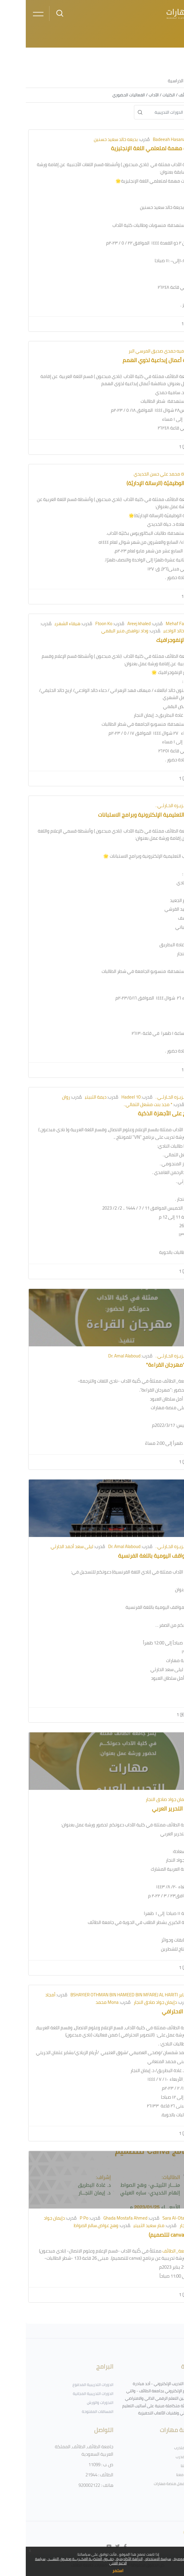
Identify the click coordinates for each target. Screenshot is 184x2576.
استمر (92, 2571)
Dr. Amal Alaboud (98, 1355)
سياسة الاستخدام (132, 2558)
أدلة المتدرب (158, 2447)
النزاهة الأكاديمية (103, 2558)
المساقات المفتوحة (72, 2411)
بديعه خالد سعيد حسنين (90, 139)
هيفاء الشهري (42, 623)
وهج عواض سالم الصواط (70, 2225)
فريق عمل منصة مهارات (148, 2483)
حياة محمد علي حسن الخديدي (135, 474)
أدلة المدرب (159, 2456)
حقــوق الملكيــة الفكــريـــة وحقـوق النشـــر (55, 2558)
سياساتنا (161, 2465)
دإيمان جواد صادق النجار (141, 1799)
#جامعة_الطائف (152, 2251)
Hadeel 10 (105, 1097)
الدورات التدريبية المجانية (67, 2393)
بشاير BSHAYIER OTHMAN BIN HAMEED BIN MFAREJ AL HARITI (104, 1994)
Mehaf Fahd (151, 623)
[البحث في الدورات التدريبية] (151, 112)
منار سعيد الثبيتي (123, 2225)
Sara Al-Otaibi (150, 2218)
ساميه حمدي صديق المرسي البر (133, 351)
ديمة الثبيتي (70, 1097)
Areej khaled (113, 623)
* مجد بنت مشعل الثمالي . (122, 1104)
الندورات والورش (74, 2402)
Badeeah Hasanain (145, 139)
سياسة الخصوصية (161, 2558)
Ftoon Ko (78, 623)
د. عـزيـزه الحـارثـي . (147, 805)
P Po (58, 2218)
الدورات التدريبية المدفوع (67, 2384)
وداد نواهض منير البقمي (99, 630)
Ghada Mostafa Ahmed (100, 2218)
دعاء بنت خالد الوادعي (156, 630)
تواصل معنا (159, 2474)
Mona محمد (81, 2002)
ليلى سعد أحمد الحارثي (46, 1546)
